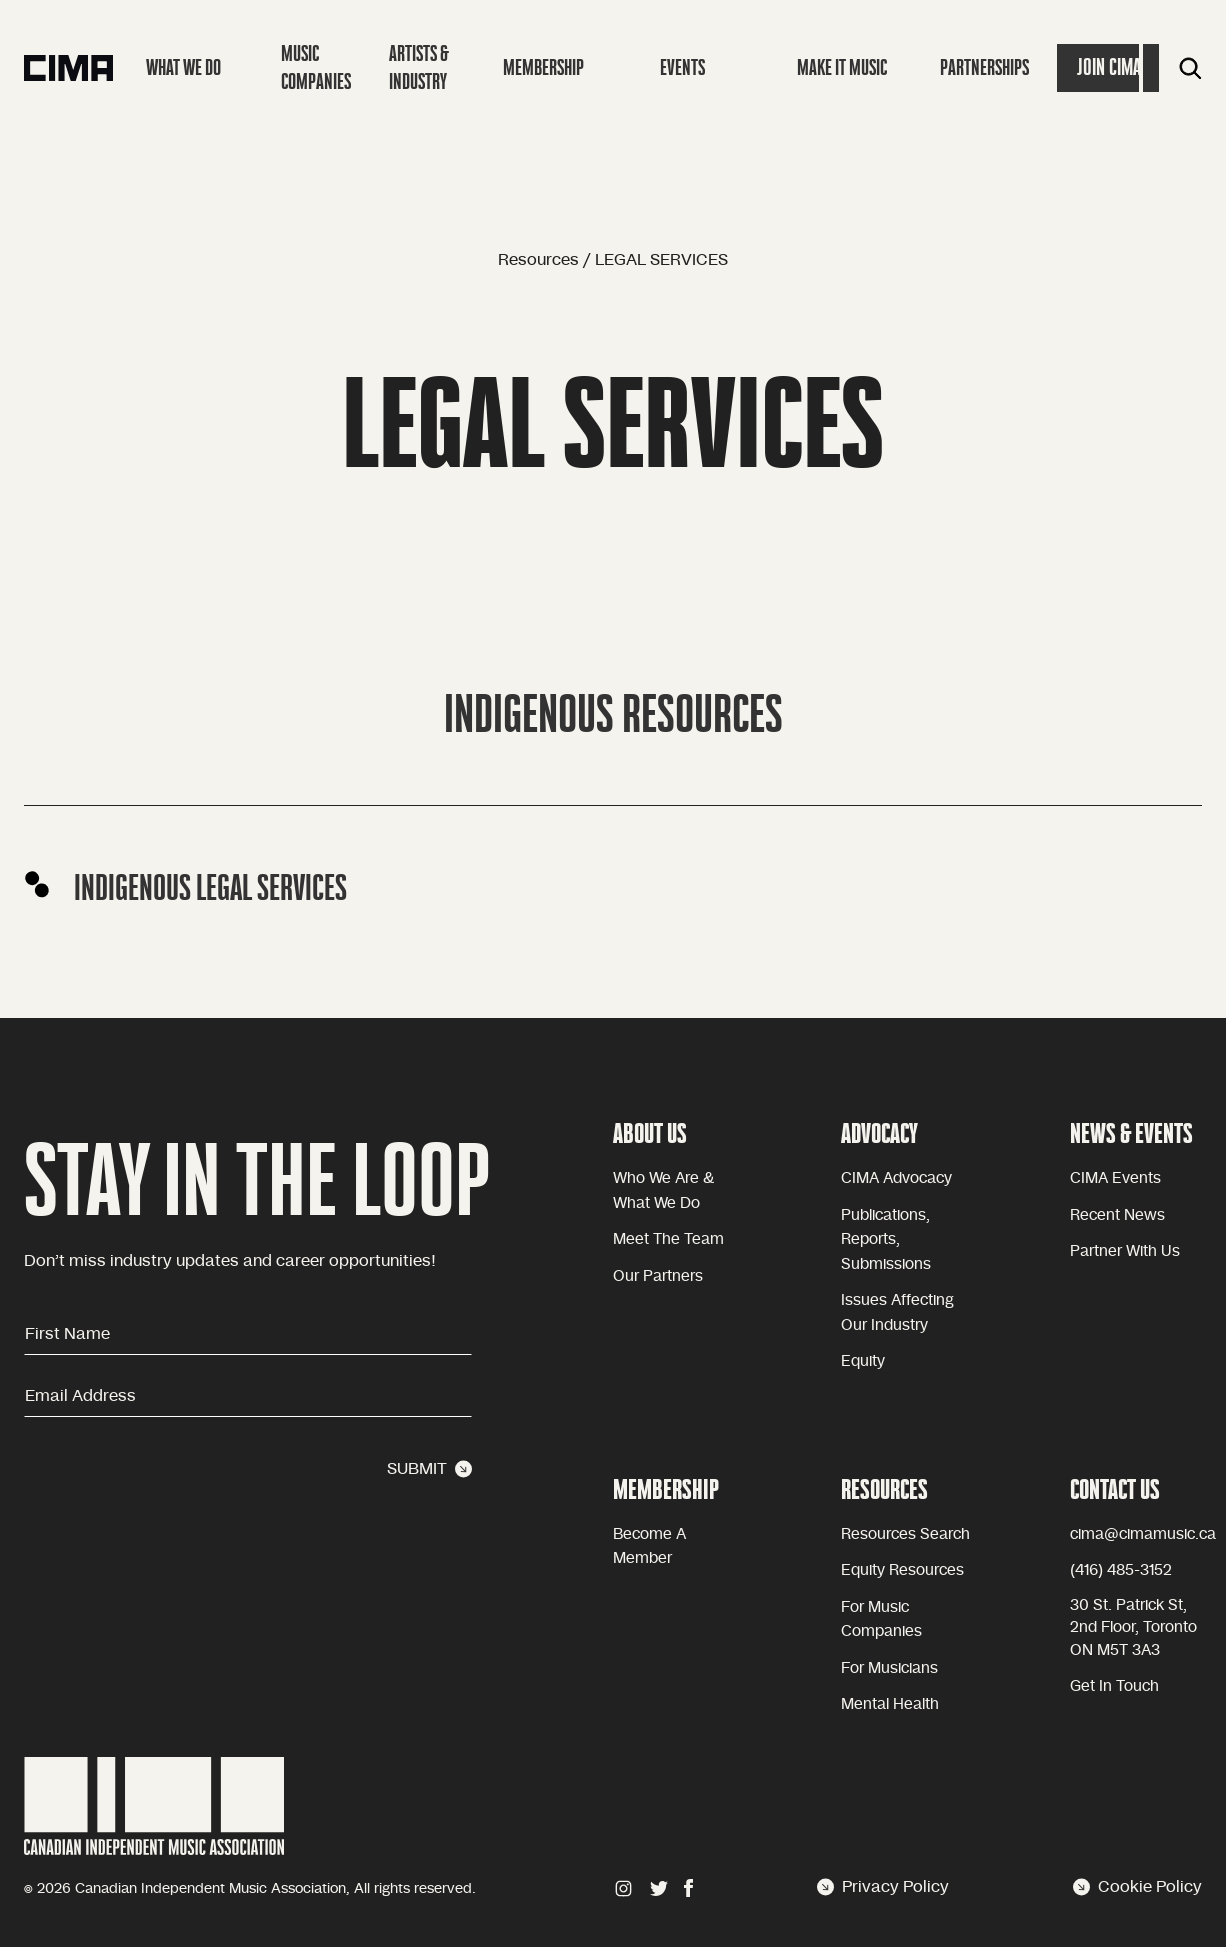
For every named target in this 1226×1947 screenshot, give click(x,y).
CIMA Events (1115, 1178)
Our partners (658, 1276)
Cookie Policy (1137, 1887)
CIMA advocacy (896, 1178)
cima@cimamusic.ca (1143, 1534)
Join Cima (1109, 67)
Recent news (1117, 1215)
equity (863, 1361)
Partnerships (984, 67)
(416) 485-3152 (1121, 1570)
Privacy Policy (883, 1887)
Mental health (890, 1704)
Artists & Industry (419, 67)
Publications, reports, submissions (886, 1240)
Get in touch (1114, 1686)
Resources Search (905, 1534)
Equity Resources (902, 1570)
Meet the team (668, 1239)
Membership (543, 67)
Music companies (316, 67)
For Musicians (889, 1668)
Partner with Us (1125, 1251)
